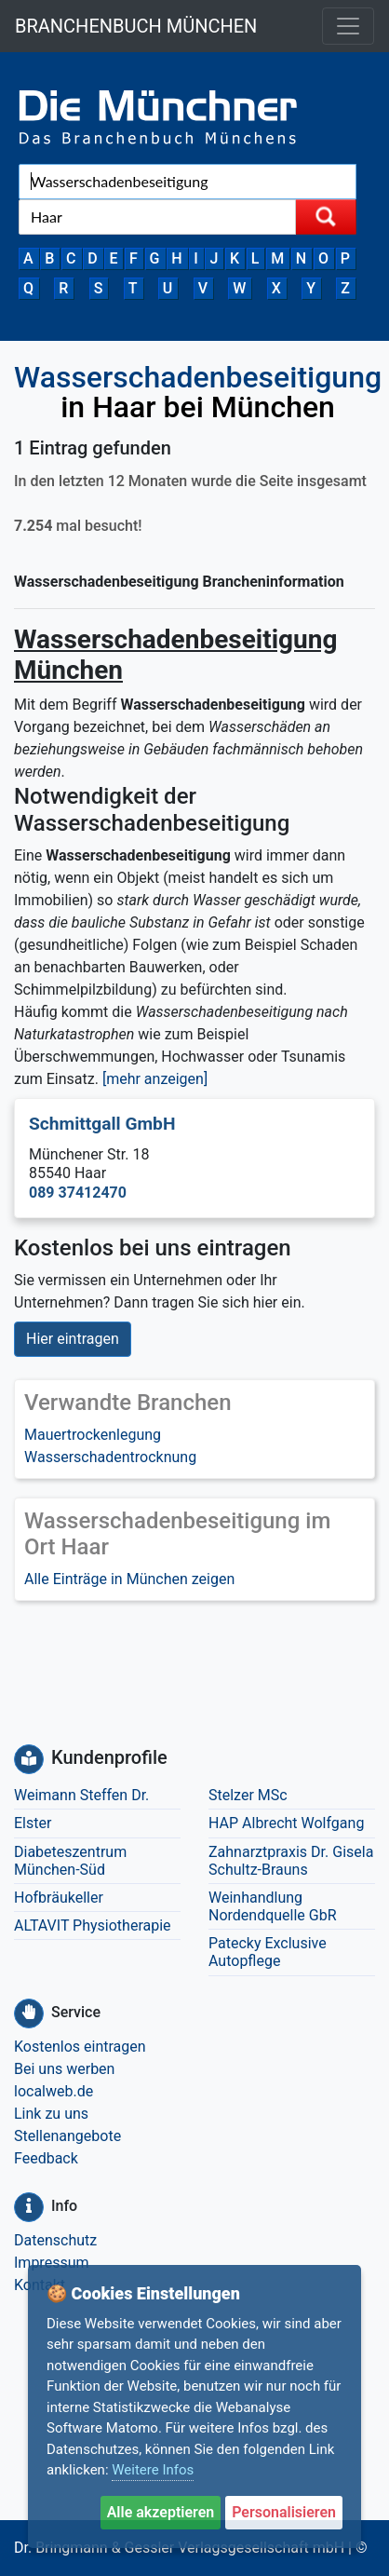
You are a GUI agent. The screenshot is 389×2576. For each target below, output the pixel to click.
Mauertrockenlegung (92, 1435)
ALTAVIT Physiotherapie (92, 1925)
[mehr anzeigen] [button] (155, 1079)
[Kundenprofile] (29, 1759)
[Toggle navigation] (348, 26)
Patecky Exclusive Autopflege (267, 1952)
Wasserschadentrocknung (110, 1457)
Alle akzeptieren (161, 2512)
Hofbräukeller (58, 1897)
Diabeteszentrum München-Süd (70, 1860)
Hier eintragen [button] (72, 1339)
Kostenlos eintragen (80, 2046)
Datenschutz (55, 2240)
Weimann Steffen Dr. (81, 1795)
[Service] (29, 2013)
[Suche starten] (325, 217)
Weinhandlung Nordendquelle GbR (272, 1906)
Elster (32, 1823)
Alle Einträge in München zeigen (129, 1579)
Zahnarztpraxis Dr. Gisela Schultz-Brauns (290, 1860)
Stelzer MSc (248, 1795)
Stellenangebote (67, 2136)
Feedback (46, 2158)
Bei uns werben (64, 2069)
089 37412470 (78, 1192)
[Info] (29, 2207)
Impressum (51, 2262)
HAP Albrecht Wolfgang (286, 1823)
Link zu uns (51, 2113)
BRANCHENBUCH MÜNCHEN (136, 26)
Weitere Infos (153, 2469)
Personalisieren (284, 2512)
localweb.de (53, 2091)
